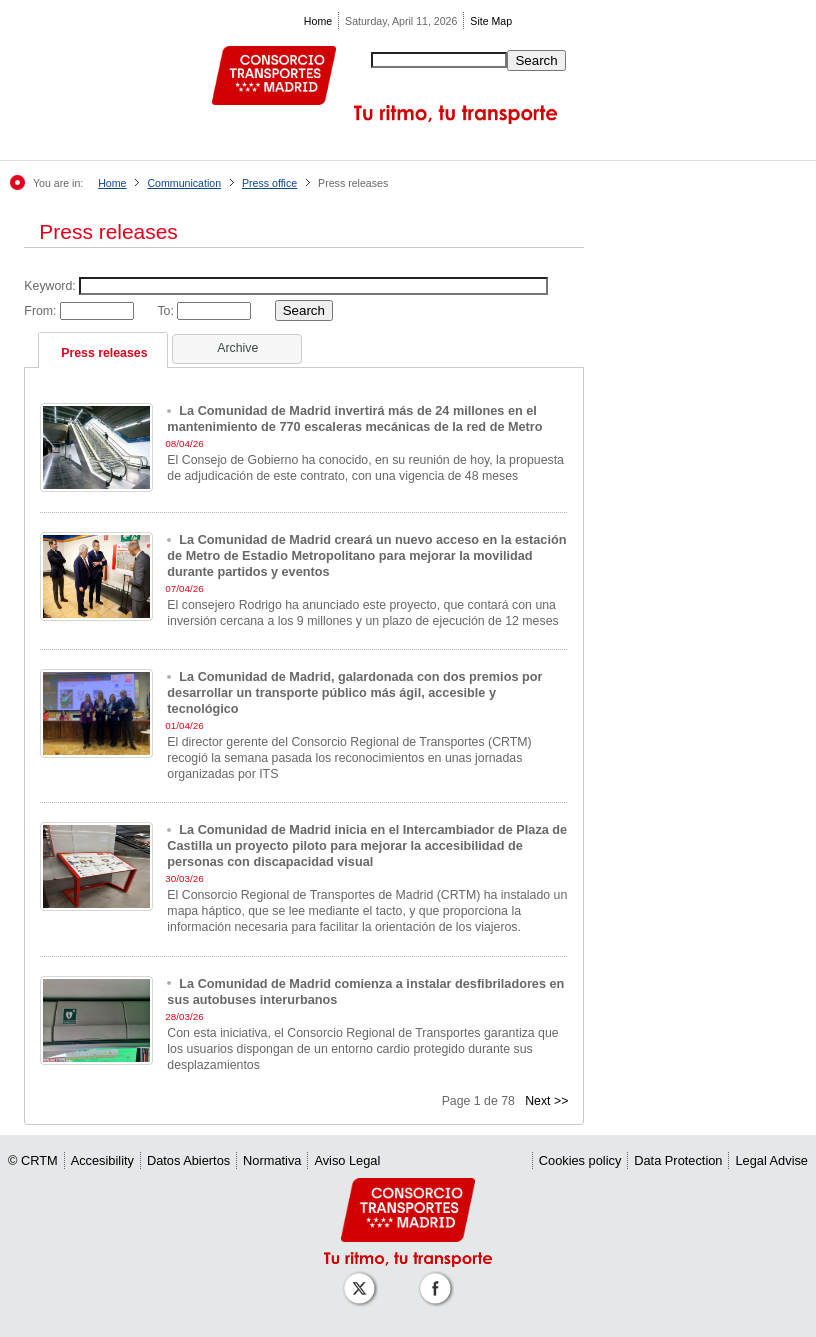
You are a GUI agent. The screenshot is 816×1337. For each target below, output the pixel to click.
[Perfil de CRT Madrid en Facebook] (439, 1278)
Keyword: (51, 286)
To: (167, 311)
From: (42, 311)
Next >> (546, 1101)
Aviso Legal (347, 1160)
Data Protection (678, 1160)
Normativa (272, 1160)
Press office (269, 183)
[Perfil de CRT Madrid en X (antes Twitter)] (363, 1278)
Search (536, 60)
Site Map (491, 21)
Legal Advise (771, 1160)
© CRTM (33, 1160)
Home (318, 21)
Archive (237, 348)
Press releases (104, 353)
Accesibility (102, 1160)
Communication (184, 183)
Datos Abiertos (188, 1160)
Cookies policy (580, 1160)
